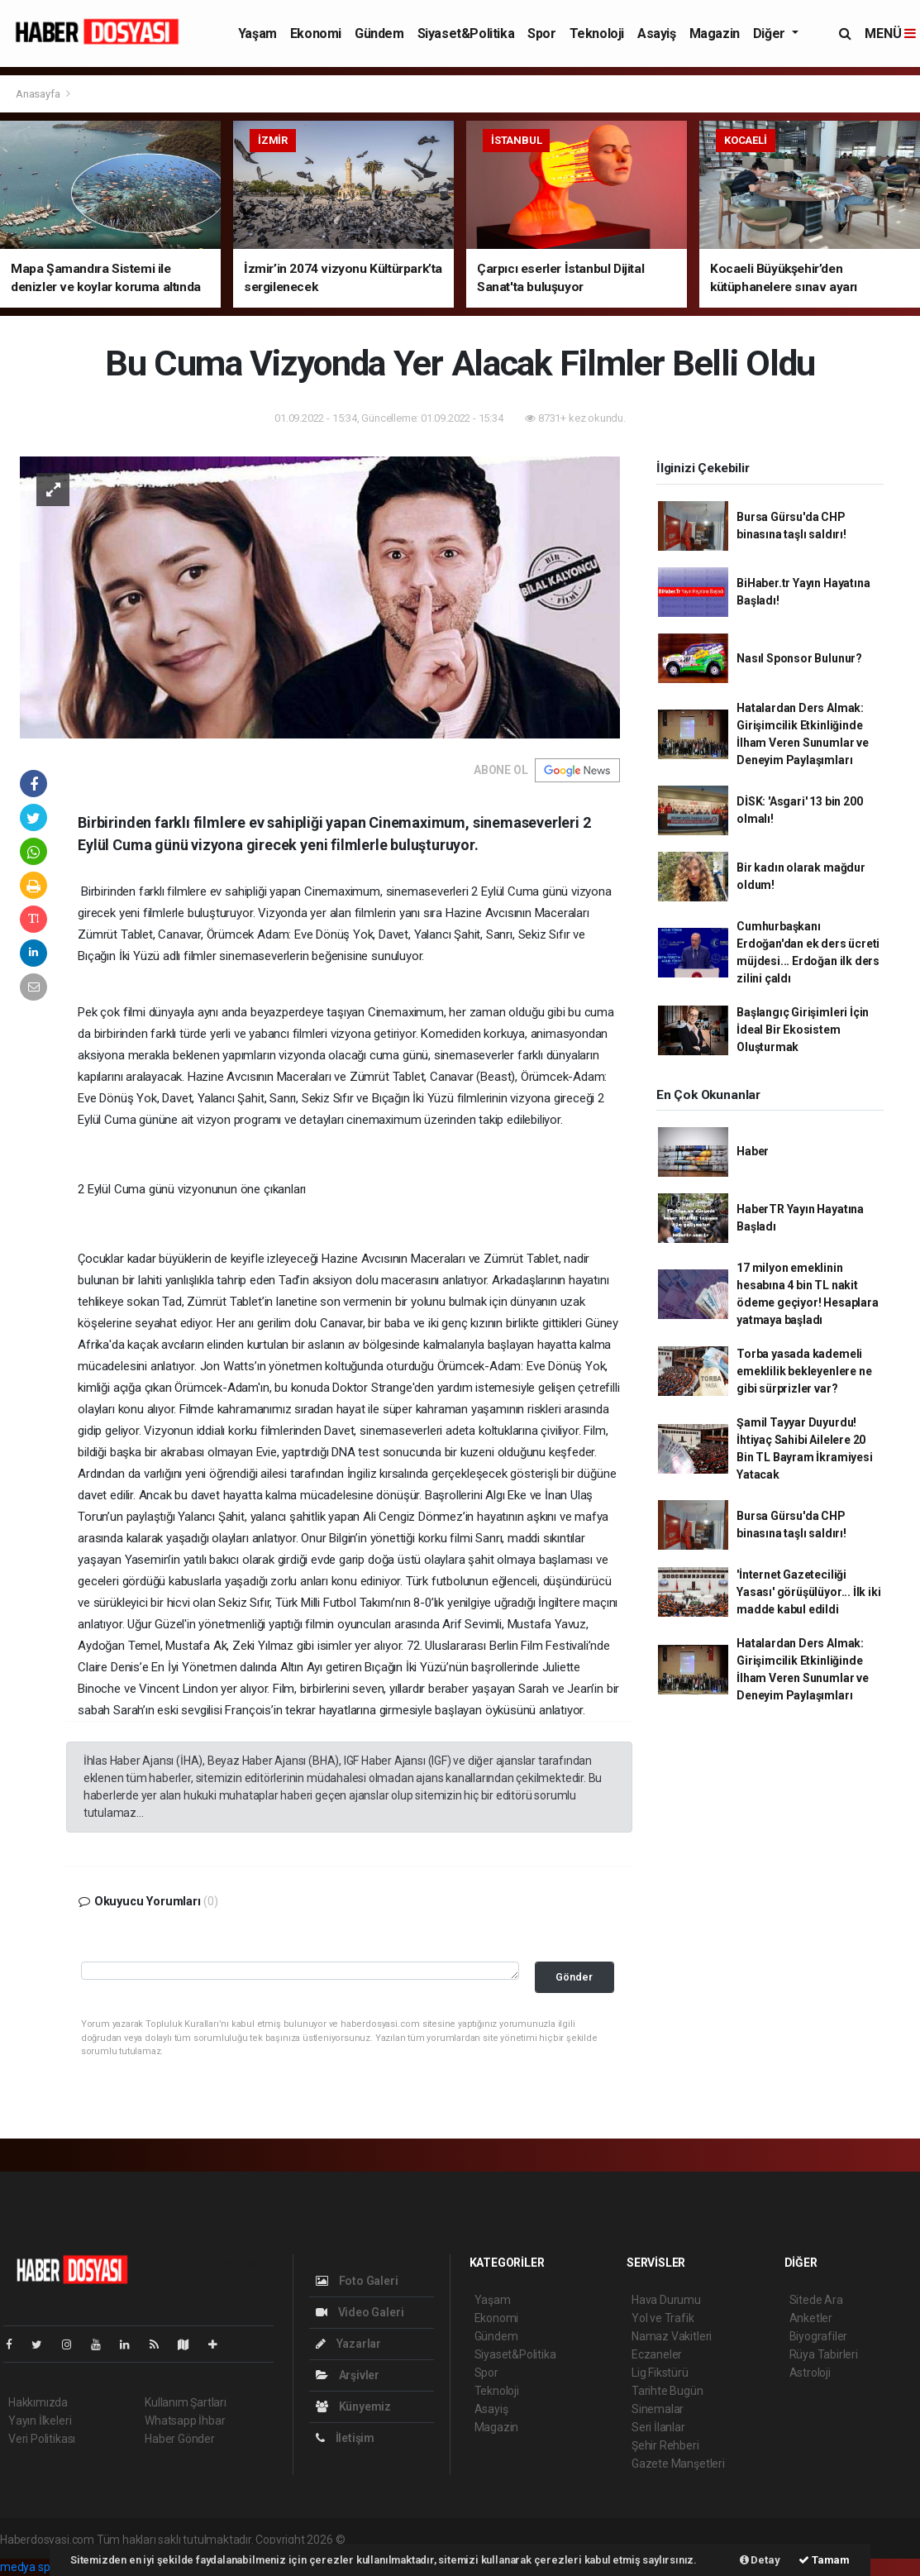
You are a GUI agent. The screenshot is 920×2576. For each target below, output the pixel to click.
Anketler (810, 2318)
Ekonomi (315, 33)
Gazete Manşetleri (678, 2463)
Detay (760, 2560)
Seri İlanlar (658, 2427)
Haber (752, 1151)
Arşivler (347, 2375)
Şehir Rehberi (665, 2445)
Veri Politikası (41, 2438)
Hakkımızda (38, 2402)
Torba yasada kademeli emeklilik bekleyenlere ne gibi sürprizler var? (803, 1371)
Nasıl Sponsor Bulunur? (799, 658)
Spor (541, 33)
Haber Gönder (180, 2438)
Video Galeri (359, 2312)
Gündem (379, 33)
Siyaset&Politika (466, 33)
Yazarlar (348, 2343)
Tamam (824, 2560)
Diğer (771, 33)
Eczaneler (657, 2354)
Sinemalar (658, 2409)
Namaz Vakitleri (672, 2336)
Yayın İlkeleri (39, 2420)
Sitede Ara (816, 2299)
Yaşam (257, 33)
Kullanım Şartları (185, 2402)
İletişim (345, 2438)
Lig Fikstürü (660, 2372)
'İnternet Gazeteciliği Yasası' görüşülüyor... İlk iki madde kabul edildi (808, 1592)
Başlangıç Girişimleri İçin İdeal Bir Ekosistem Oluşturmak (802, 1030)
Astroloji (810, 2372)
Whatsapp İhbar (185, 2420)
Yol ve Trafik (663, 2318)
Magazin (714, 33)
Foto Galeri (357, 2280)
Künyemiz (353, 2406)
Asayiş (656, 33)
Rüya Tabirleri (823, 2354)
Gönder (574, 1977)
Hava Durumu (666, 2299)
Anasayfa (39, 94)
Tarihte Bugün (667, 2390)
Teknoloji (597, 33)
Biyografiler (818, 2336)
